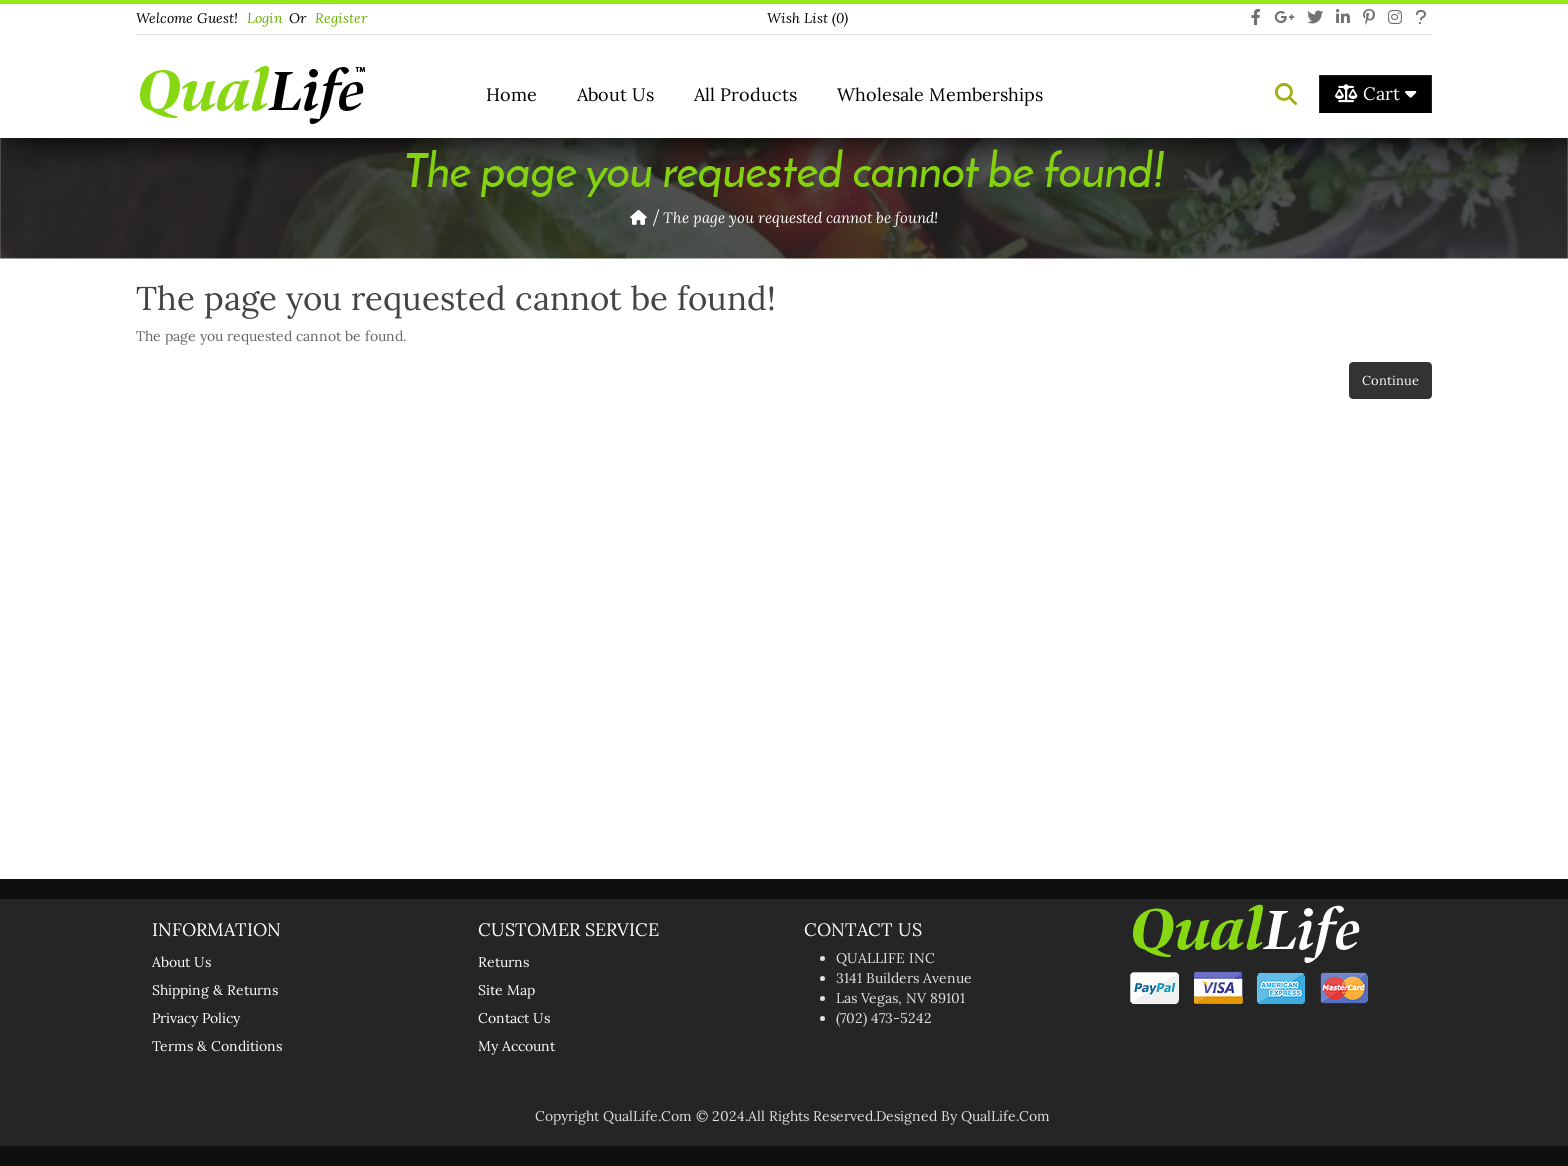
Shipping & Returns (215, 990)
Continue (1390, 380)
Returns (503, 962)
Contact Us (514, 1018)
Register (341, 18)
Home (511, 94)
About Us (615, 94)
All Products (745, 94)
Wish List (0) (807, 18)
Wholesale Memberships (940, 94)
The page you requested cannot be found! (800, 217)
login (265, 18)
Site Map (506, 990)
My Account (516, 1046)
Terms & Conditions (217, 1046)
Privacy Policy (196, 1018)
